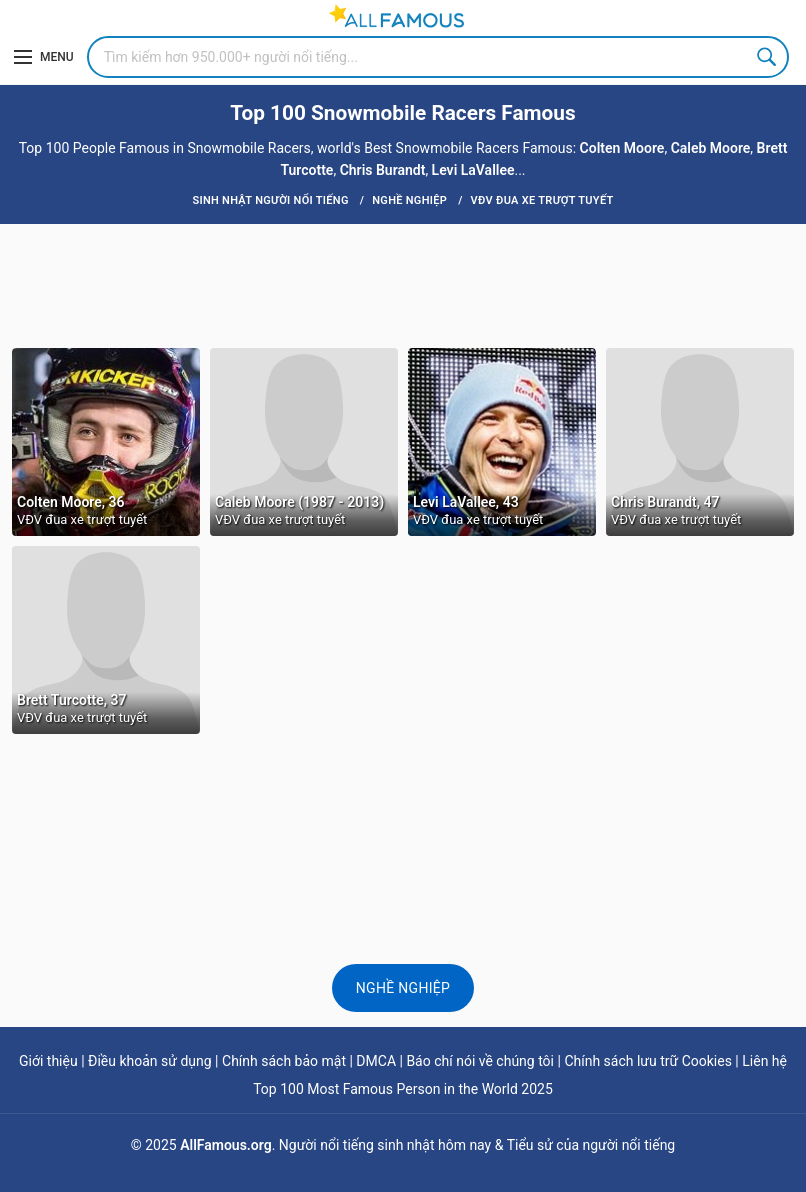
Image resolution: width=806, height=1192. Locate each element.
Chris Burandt (383, 170)
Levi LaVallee (473, 170)
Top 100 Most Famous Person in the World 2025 (403, 1089)
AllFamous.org (225, 1145)
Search (768, 57)
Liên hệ (764, 1061)
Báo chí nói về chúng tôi (480, 1061)
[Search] (438, 57)
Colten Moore (622, 148)
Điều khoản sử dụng (150, 1061)
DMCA (376, 1061)
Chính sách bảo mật (284, 1061)
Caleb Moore (711, 148)
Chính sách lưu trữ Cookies (648, 1061)
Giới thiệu (48, 1061)
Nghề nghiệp (403, 988)
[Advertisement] (403, 284)
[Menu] (44, 57)
